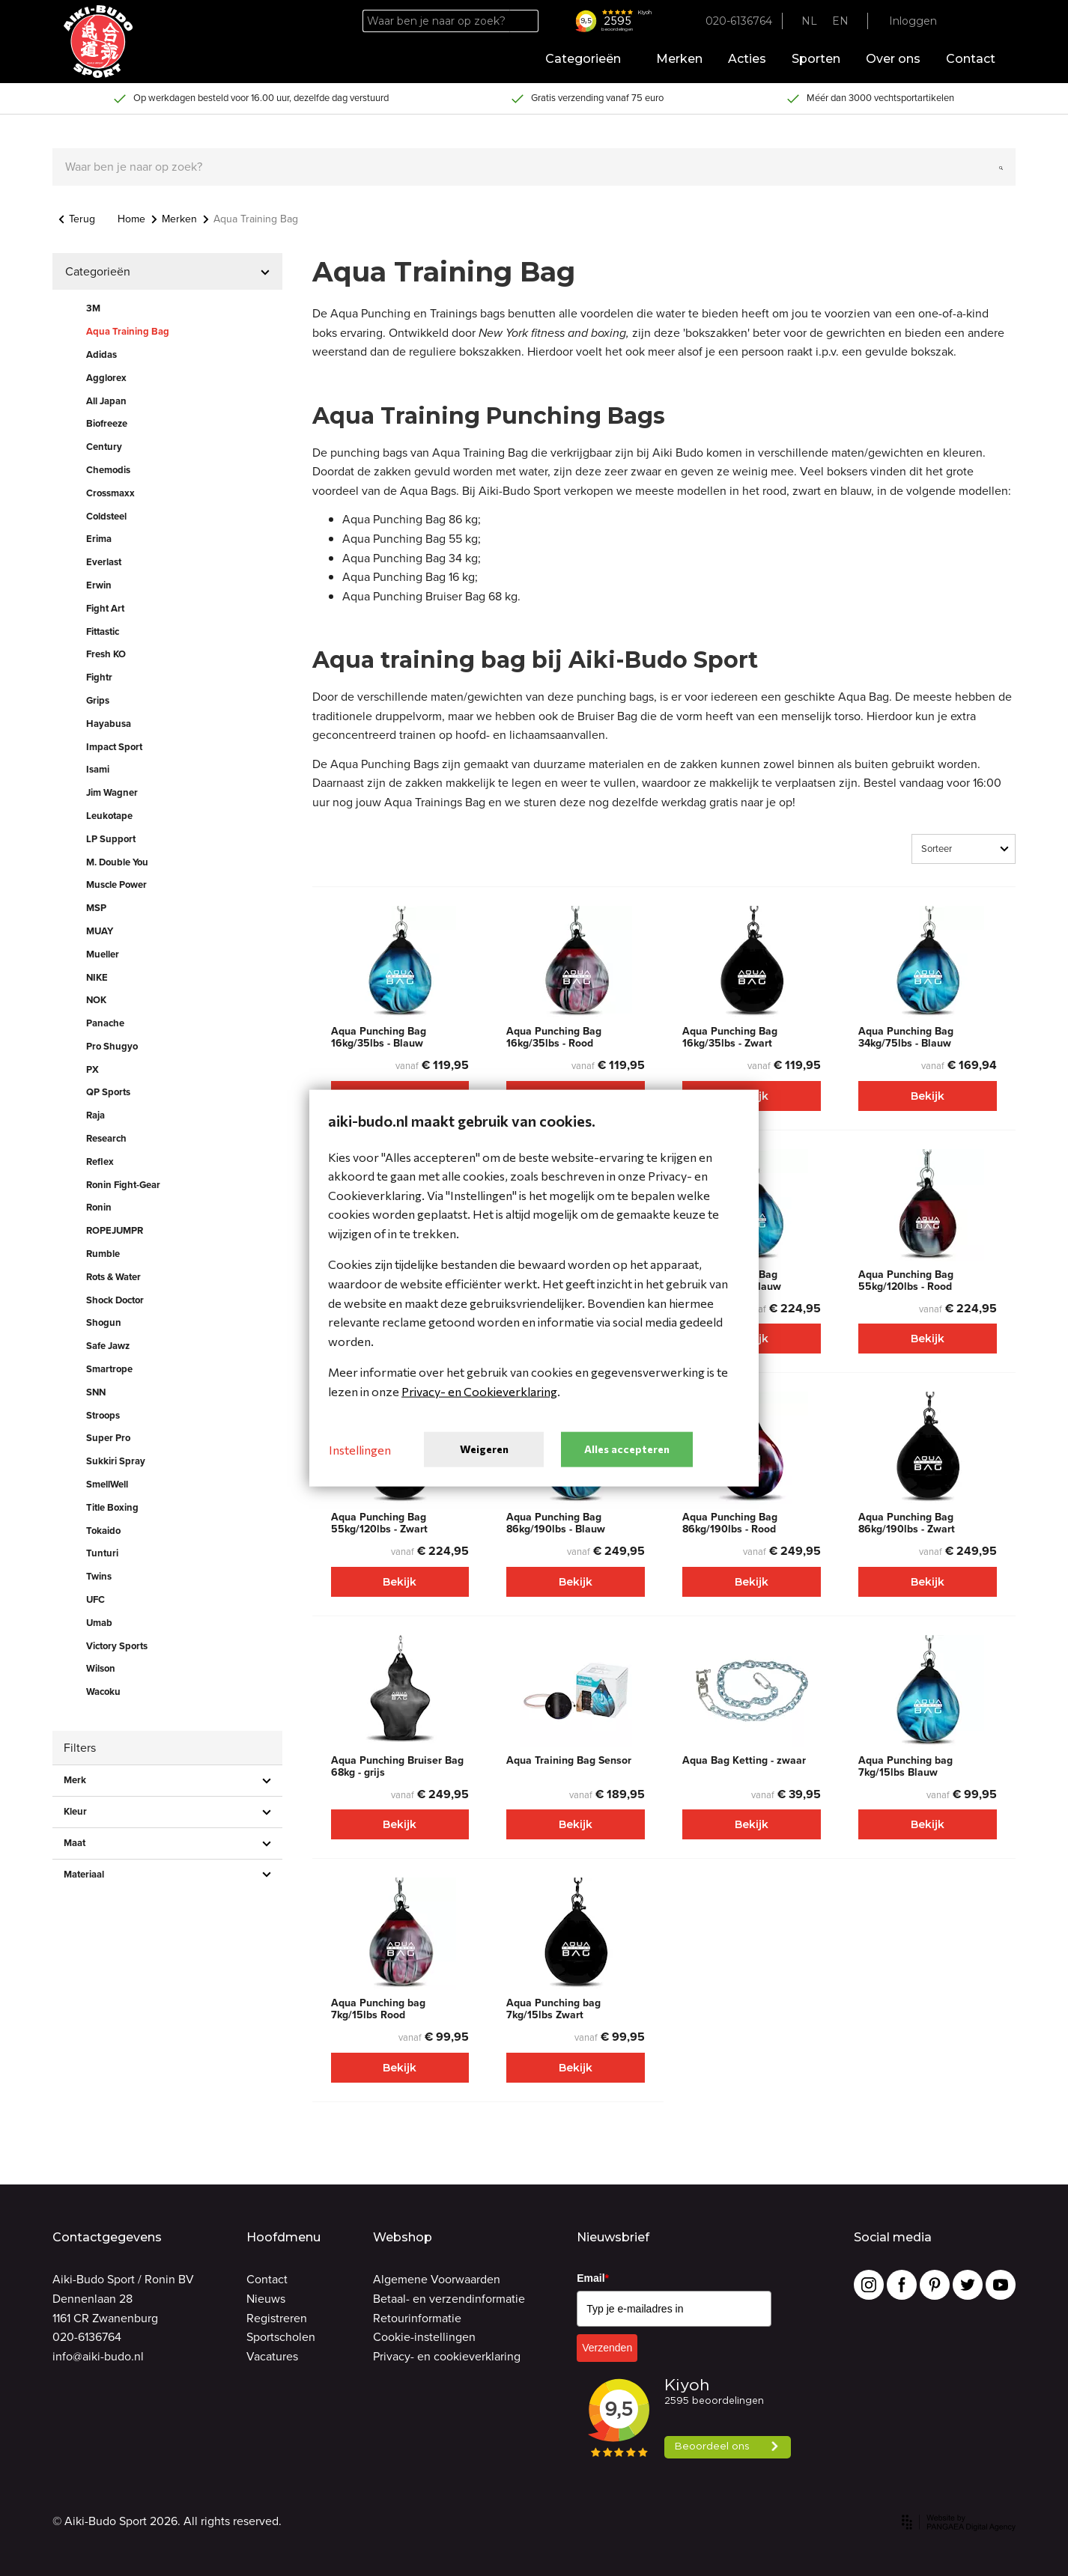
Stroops (103, 1415)
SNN (96, 1392)
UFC (95, 1599)
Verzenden (607, 2348)
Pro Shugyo (112, 1046)
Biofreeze (106, 423)
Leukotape (109, 816)
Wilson (100, 1668)
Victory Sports (117, 1646)
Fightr (99, 677)
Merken (679, 59)
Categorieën (588, 59)
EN (840, 21)
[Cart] (990, 21)
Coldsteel (106, 516)
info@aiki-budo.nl (98, 2356)
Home (131, 219)
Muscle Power (116, 884)
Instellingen (360, 1449)
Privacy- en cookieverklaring (447, 2356)
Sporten (816, 59)
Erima (99, 539)
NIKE (97, 977)
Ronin (99, 1207)
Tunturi (102, 1553)
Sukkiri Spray (115, 1461)
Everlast (103, 562)
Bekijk (927, 1096)
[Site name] (98, 42)
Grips (97, 700)
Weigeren (484, 1449)
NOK (96, 1000)
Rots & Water (113, 1277)
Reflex (100, 1161)
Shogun (103, 1322)
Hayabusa (108, 723)
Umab (99, 1623)
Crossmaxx (110, 493)
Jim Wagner (112, 792)
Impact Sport (114, 747)
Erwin (99, 585)
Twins (99, 1576)
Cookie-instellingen (424, 2336)
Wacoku (103, 1691)
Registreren (276, 2318)
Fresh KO (106, 654)
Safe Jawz (108, 1346)
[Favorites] (963, 21)
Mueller (102, 954)
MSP (96, 908)
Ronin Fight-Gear (123, 1185)
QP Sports (108, 1092)
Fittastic (102, 631)
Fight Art (105, 608)
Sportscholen (280, 2336)
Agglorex (106, 378)
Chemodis (108, 470)
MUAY (99, 931)
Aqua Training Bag (127, 331)
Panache (105, 1023)
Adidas (101, 354)
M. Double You (117, 862)
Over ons (893, 59)
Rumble (103, 1253)
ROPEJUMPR (114, 1230)
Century (104, 446)
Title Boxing (112, 1507)
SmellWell (107, 1484)
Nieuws (265, 2298)
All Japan (106, 401)
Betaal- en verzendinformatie (449, 2298)
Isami (97, 769)
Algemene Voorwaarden (436, 2279)
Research (106, 1138)
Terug (76, 219)
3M (93, 308)
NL (809, 21)
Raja (95, 1115)
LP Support (111, 839)
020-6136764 (86, 2336)
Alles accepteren (627, 1449)
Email (593, 2278)
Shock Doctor (115, 1300)
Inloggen (913, 21)
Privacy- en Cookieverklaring (479, 1391)
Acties (747, 59)
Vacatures (272, 2356)
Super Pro (108, 1438)
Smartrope (109, 1369)
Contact (970, 59)
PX (92, 1069)
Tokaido (103, 1530)
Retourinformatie (417, 2318)
